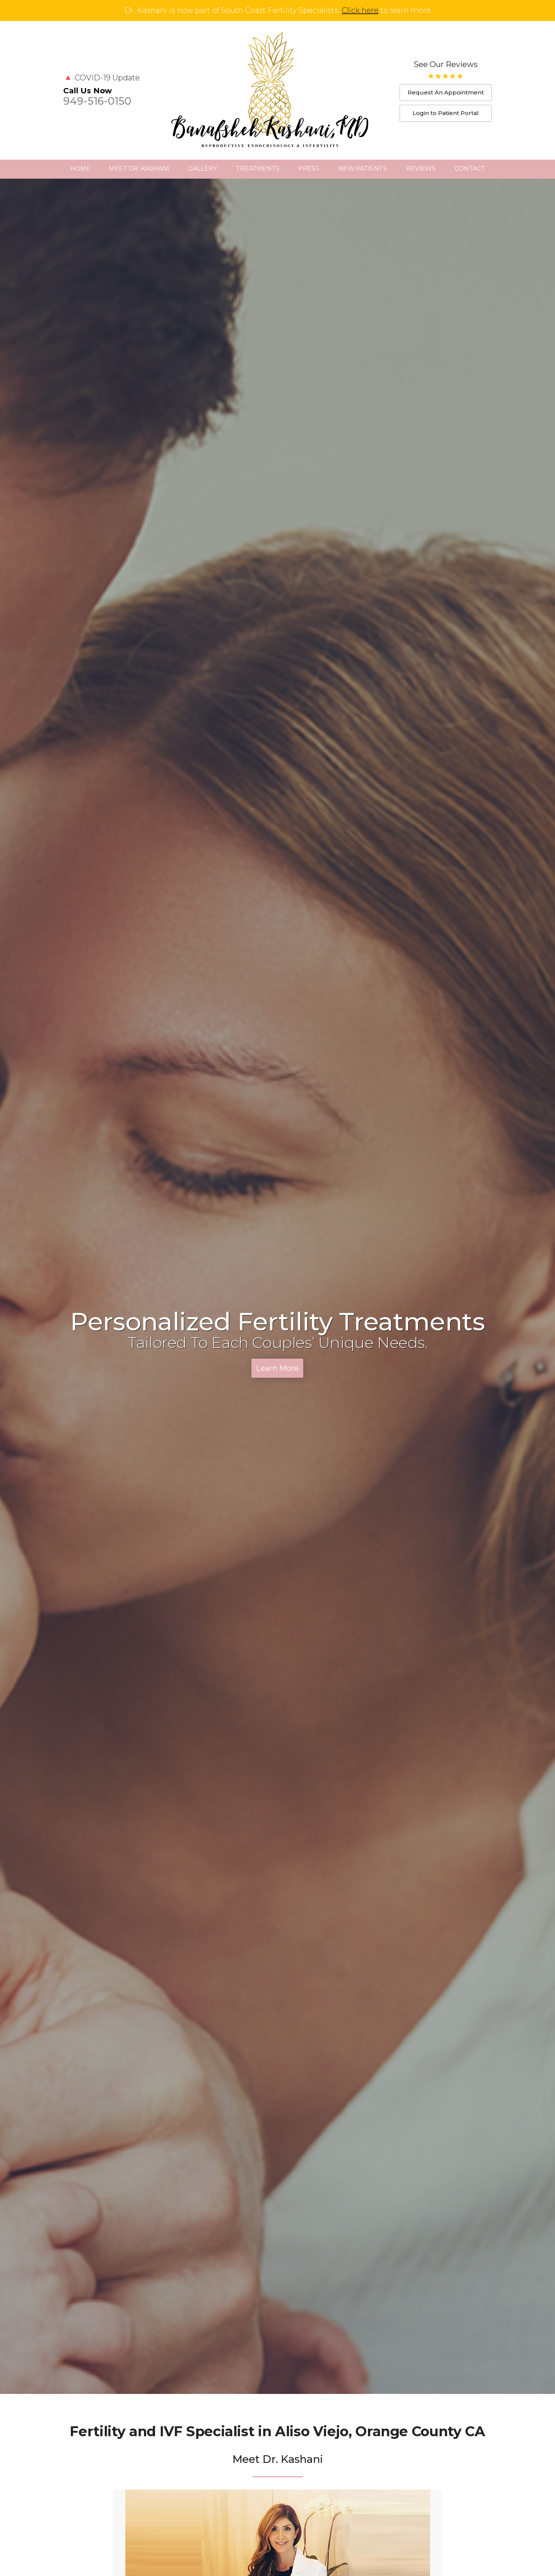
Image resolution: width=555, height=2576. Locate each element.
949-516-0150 (97, 101)
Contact (470, 168)
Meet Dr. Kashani (139, 168)
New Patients (362, 168)
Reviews (421, 168)
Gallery (202, 168)
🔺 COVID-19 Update (101, 77)
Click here (360, 10)
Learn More (277, 1368)
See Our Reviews (446, 64)
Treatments (258, 168)
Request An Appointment (446, 92)
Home (80, 168)
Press (308, 168)
